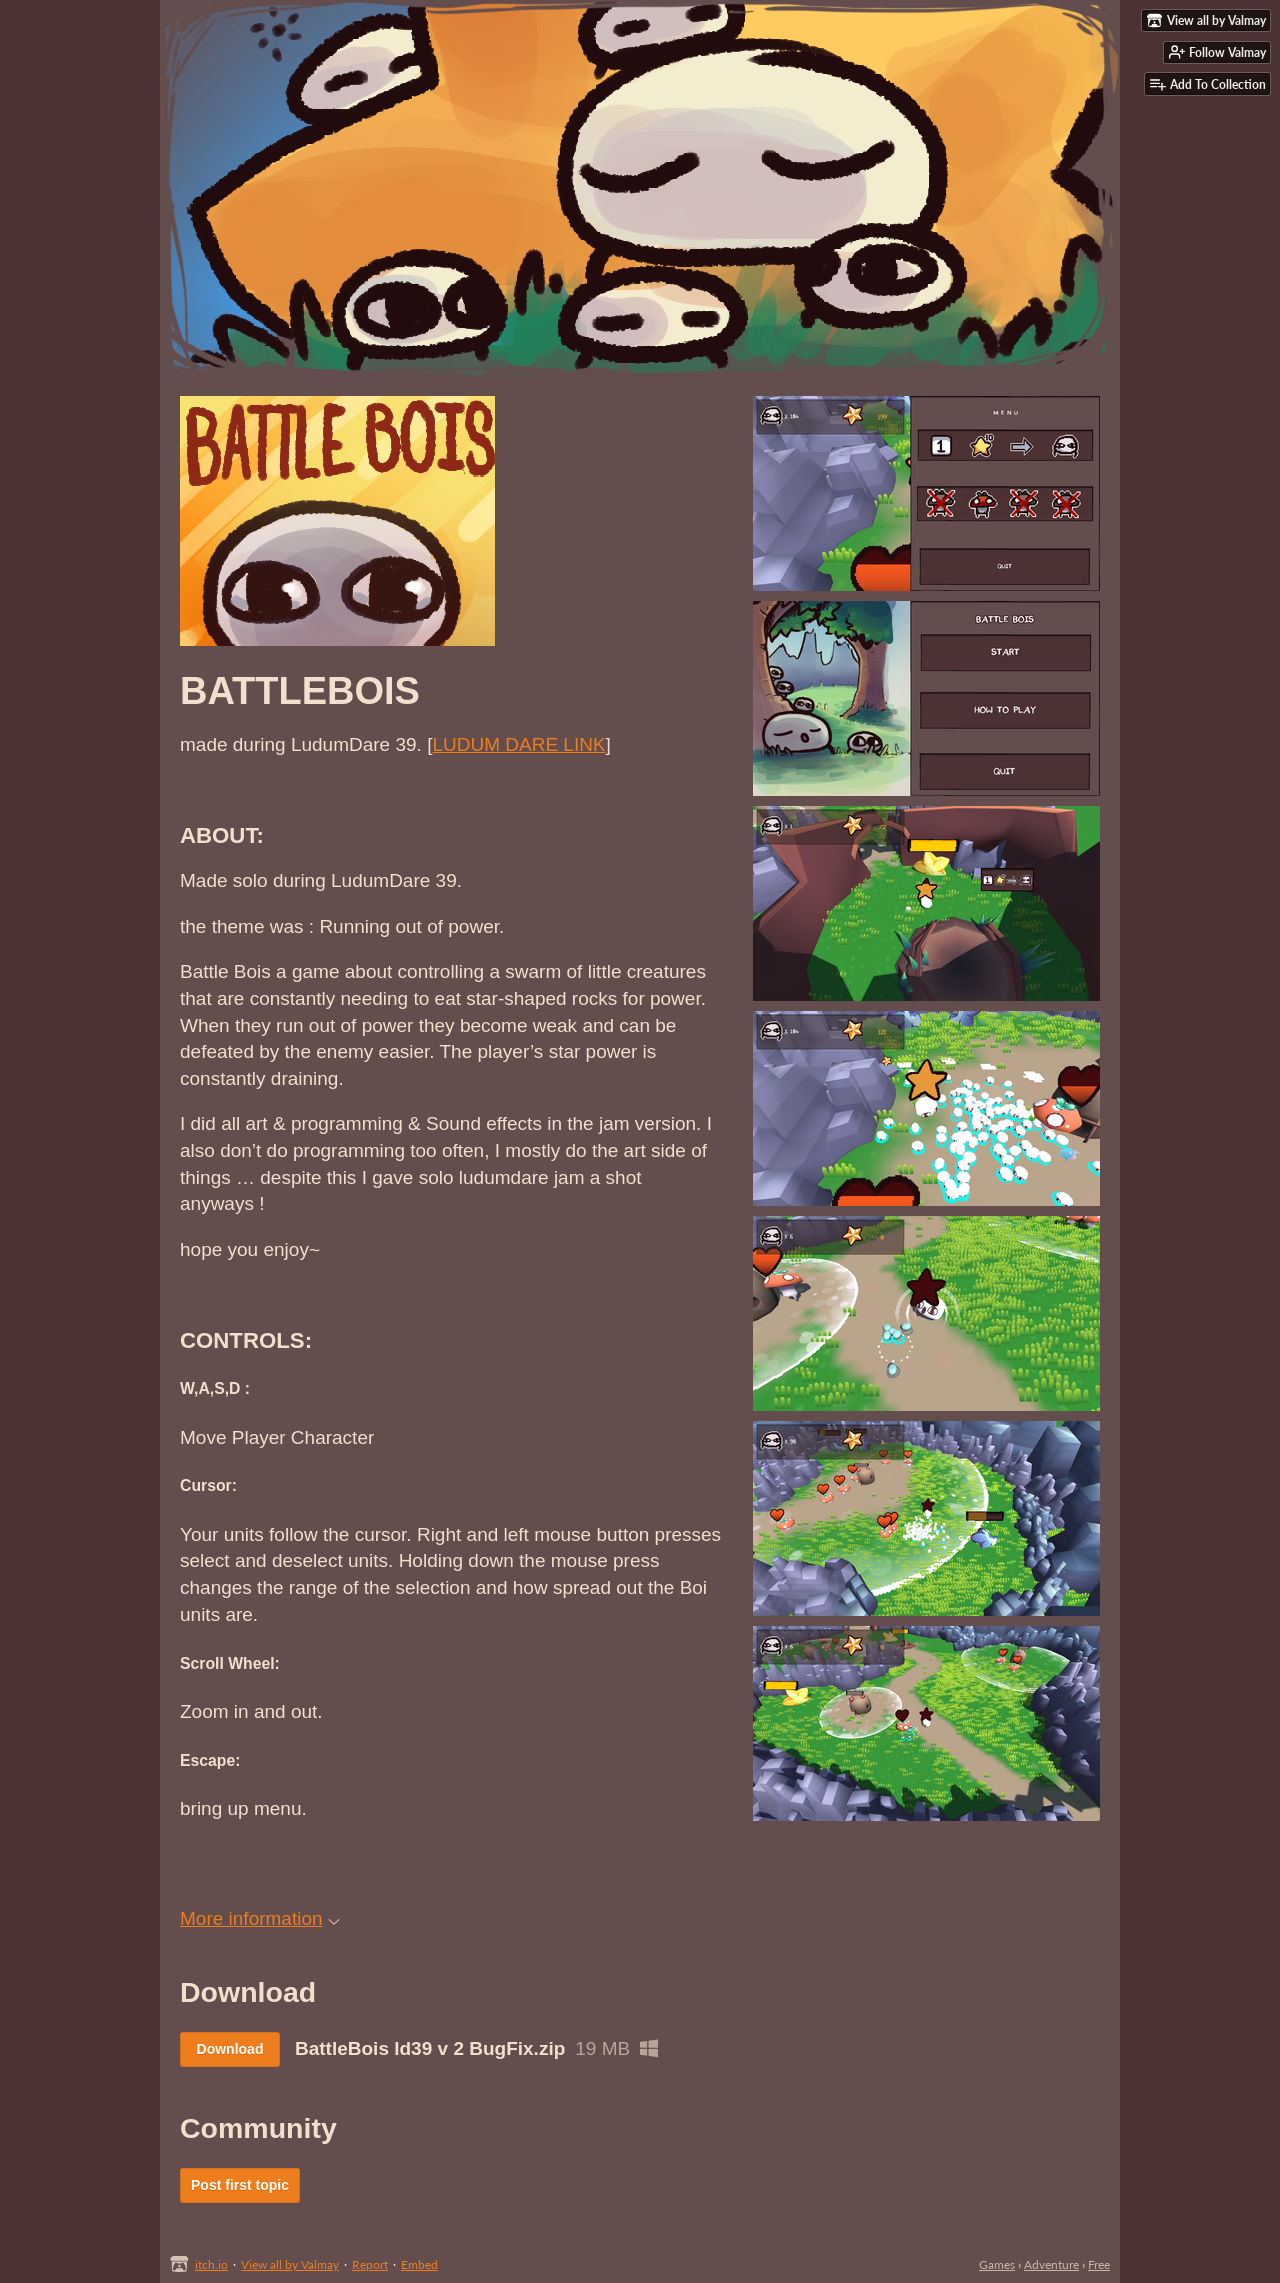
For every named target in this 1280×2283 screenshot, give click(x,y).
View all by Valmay (290, 2264)
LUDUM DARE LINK (518, 744)
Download (230, 2049)
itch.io (211, 2264)
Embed (419, 2264)
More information (260, 1918)
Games (997, 2264)
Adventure (1051, 2264)
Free (1099, 2264)
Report (370, 2264)
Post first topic (240, 2185)
